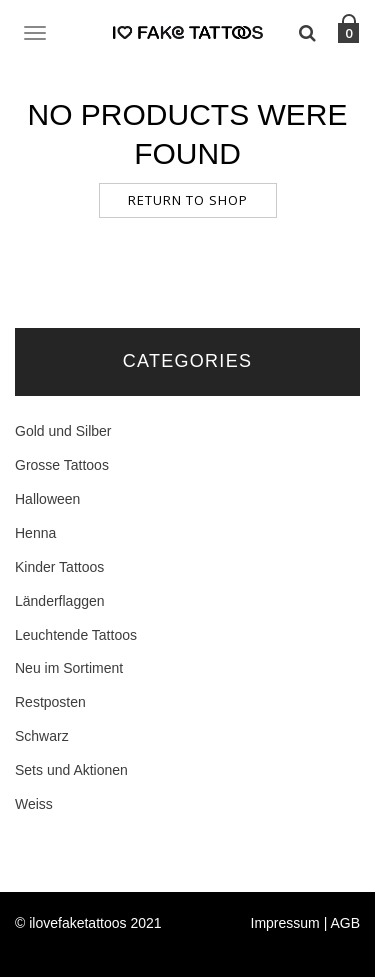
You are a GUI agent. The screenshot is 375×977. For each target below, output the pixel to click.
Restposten (50, 702)
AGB (345, 923)
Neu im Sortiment (69, 668)
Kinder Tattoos (59, 567)
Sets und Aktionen (71, 770)
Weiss (34, 804)
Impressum (285, 923)
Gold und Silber (63, 431)
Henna (35, 533)
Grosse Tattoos (62, 465)
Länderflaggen (60, 601)
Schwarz (42, 736)
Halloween (47, 499)
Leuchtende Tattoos (76, 635)
